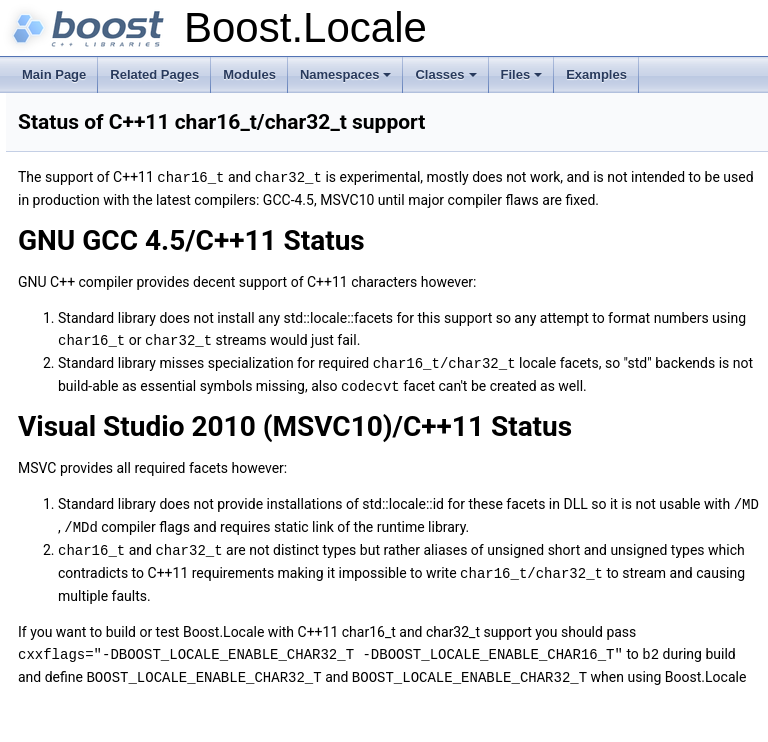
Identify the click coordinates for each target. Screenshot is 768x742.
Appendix (59, 285)
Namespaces (347, 80)
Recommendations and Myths (113, 241)
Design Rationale (95, 329)
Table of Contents (96, 307)
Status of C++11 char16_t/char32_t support (165, 483)
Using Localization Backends (110, 219)
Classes (447, 80)
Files (523, 80)
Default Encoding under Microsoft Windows (164, 373)
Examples (596, 74)
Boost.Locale (52, 109)
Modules (249, 74)
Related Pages (154, 74)
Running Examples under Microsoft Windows (169, 395)
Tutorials (57, 153)
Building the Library (85, 263)
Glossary (73, 439)
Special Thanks (91, 505)
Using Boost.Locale (85, 197)
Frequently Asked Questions (125, 351)
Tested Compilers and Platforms (135, 461)
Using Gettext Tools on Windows (136, 417)
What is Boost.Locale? (93, 131)
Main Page (54, 74)
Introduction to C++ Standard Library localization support (184, 175)
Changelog (63, 527)
